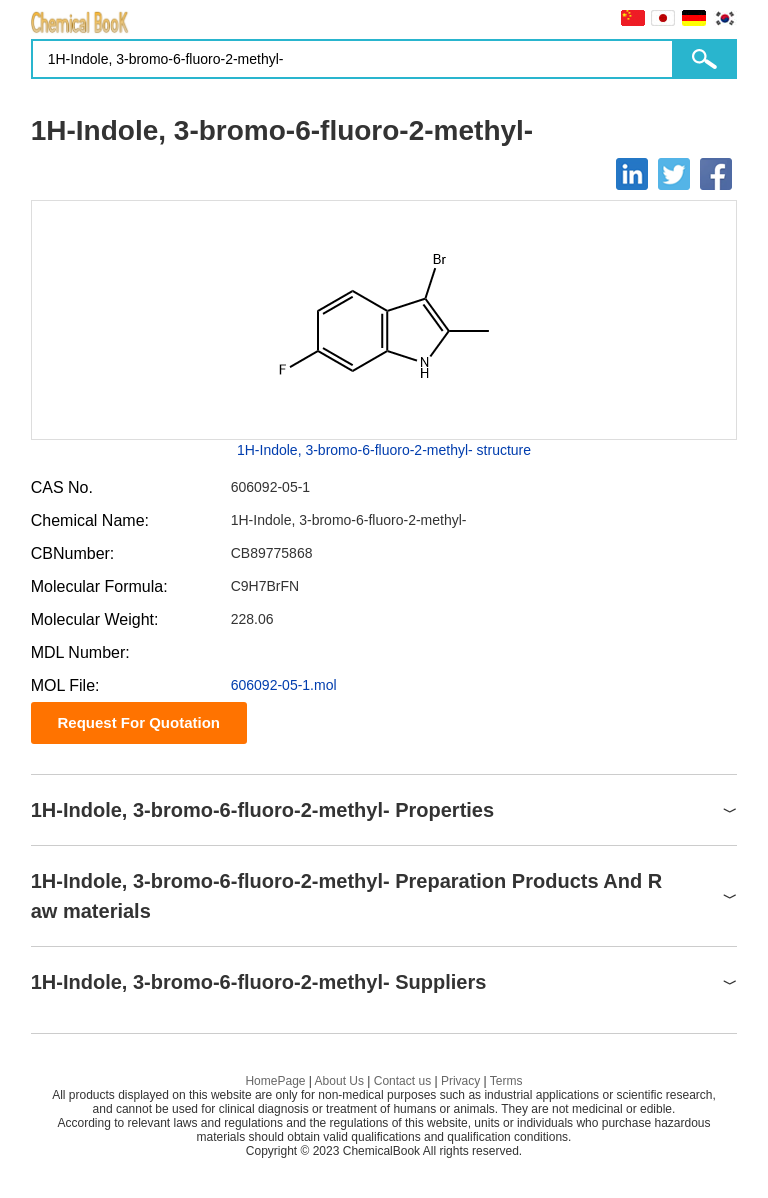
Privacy (460, 1081)
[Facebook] (716, 174)
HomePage (275, 1081)
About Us (339, 1081)
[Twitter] (674, 174)
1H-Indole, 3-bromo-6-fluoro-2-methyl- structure (384, 450)
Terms (506, 1081)
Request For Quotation (138, 722)
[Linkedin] (632, 174)
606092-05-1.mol (284, 685)
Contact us (402, 1081)
